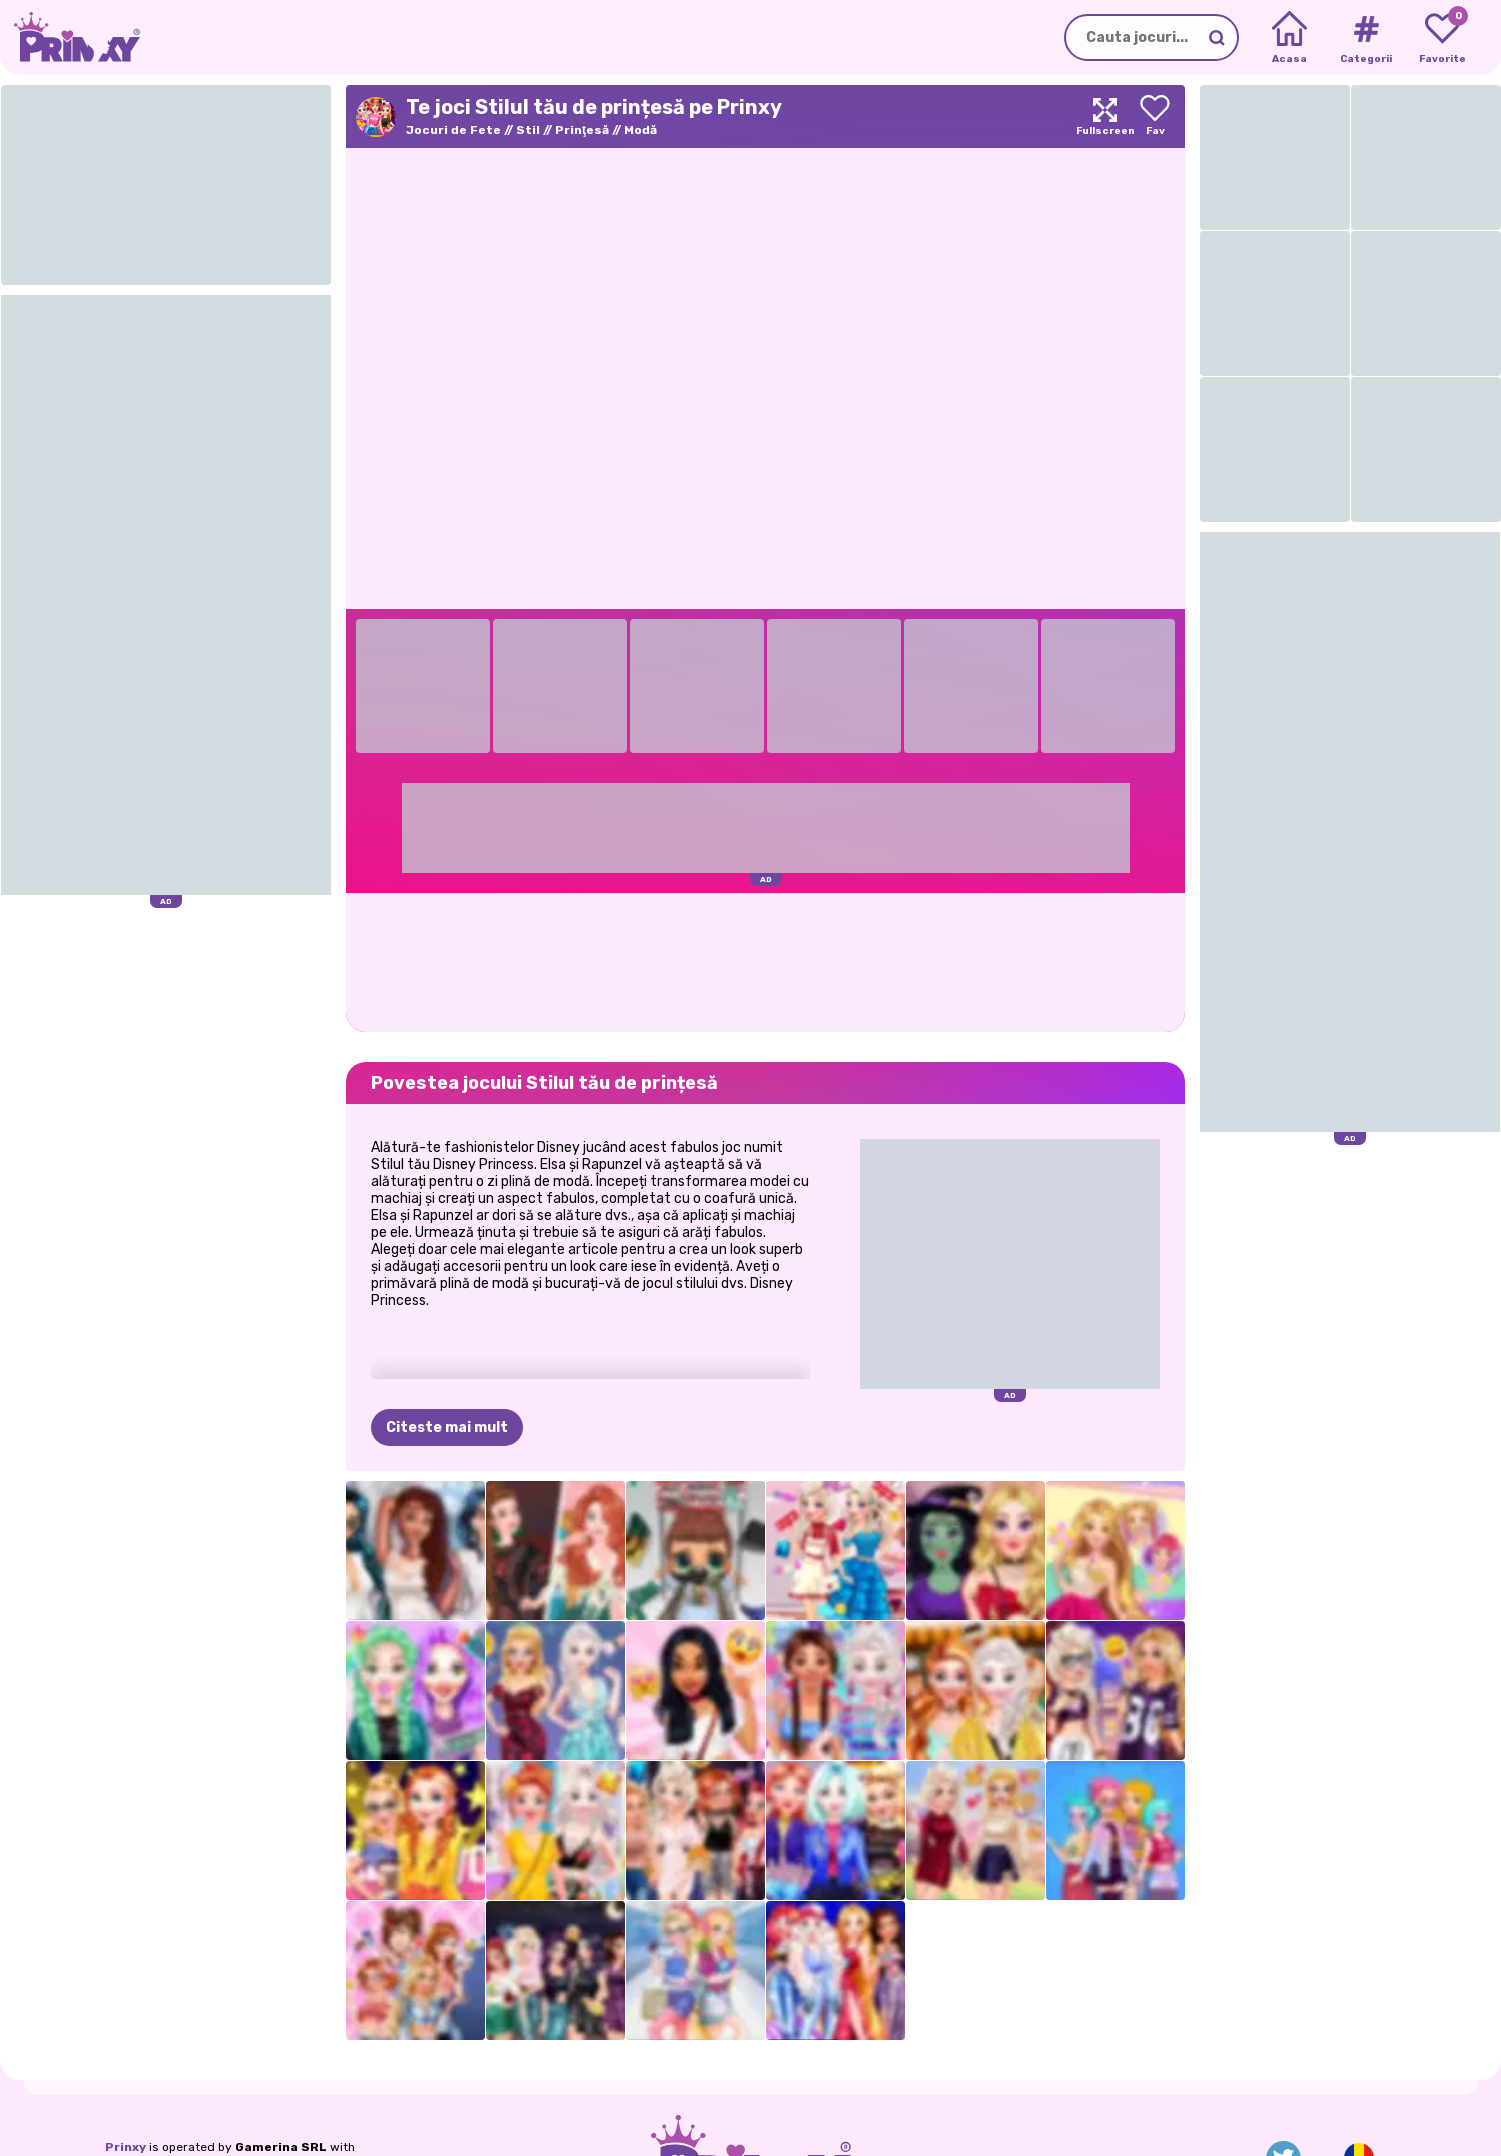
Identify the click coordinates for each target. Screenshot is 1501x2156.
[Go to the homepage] (70, 37)
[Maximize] (1105, 116)
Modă (640, 130)
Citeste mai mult (447, 1427)
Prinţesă (582, 130)
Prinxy (125, 2147)
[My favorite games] (1442, 38)
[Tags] (1365, 38)
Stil (528, 130)
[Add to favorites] (1155, 116)
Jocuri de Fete (453, 130)
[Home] (1289, 38)
